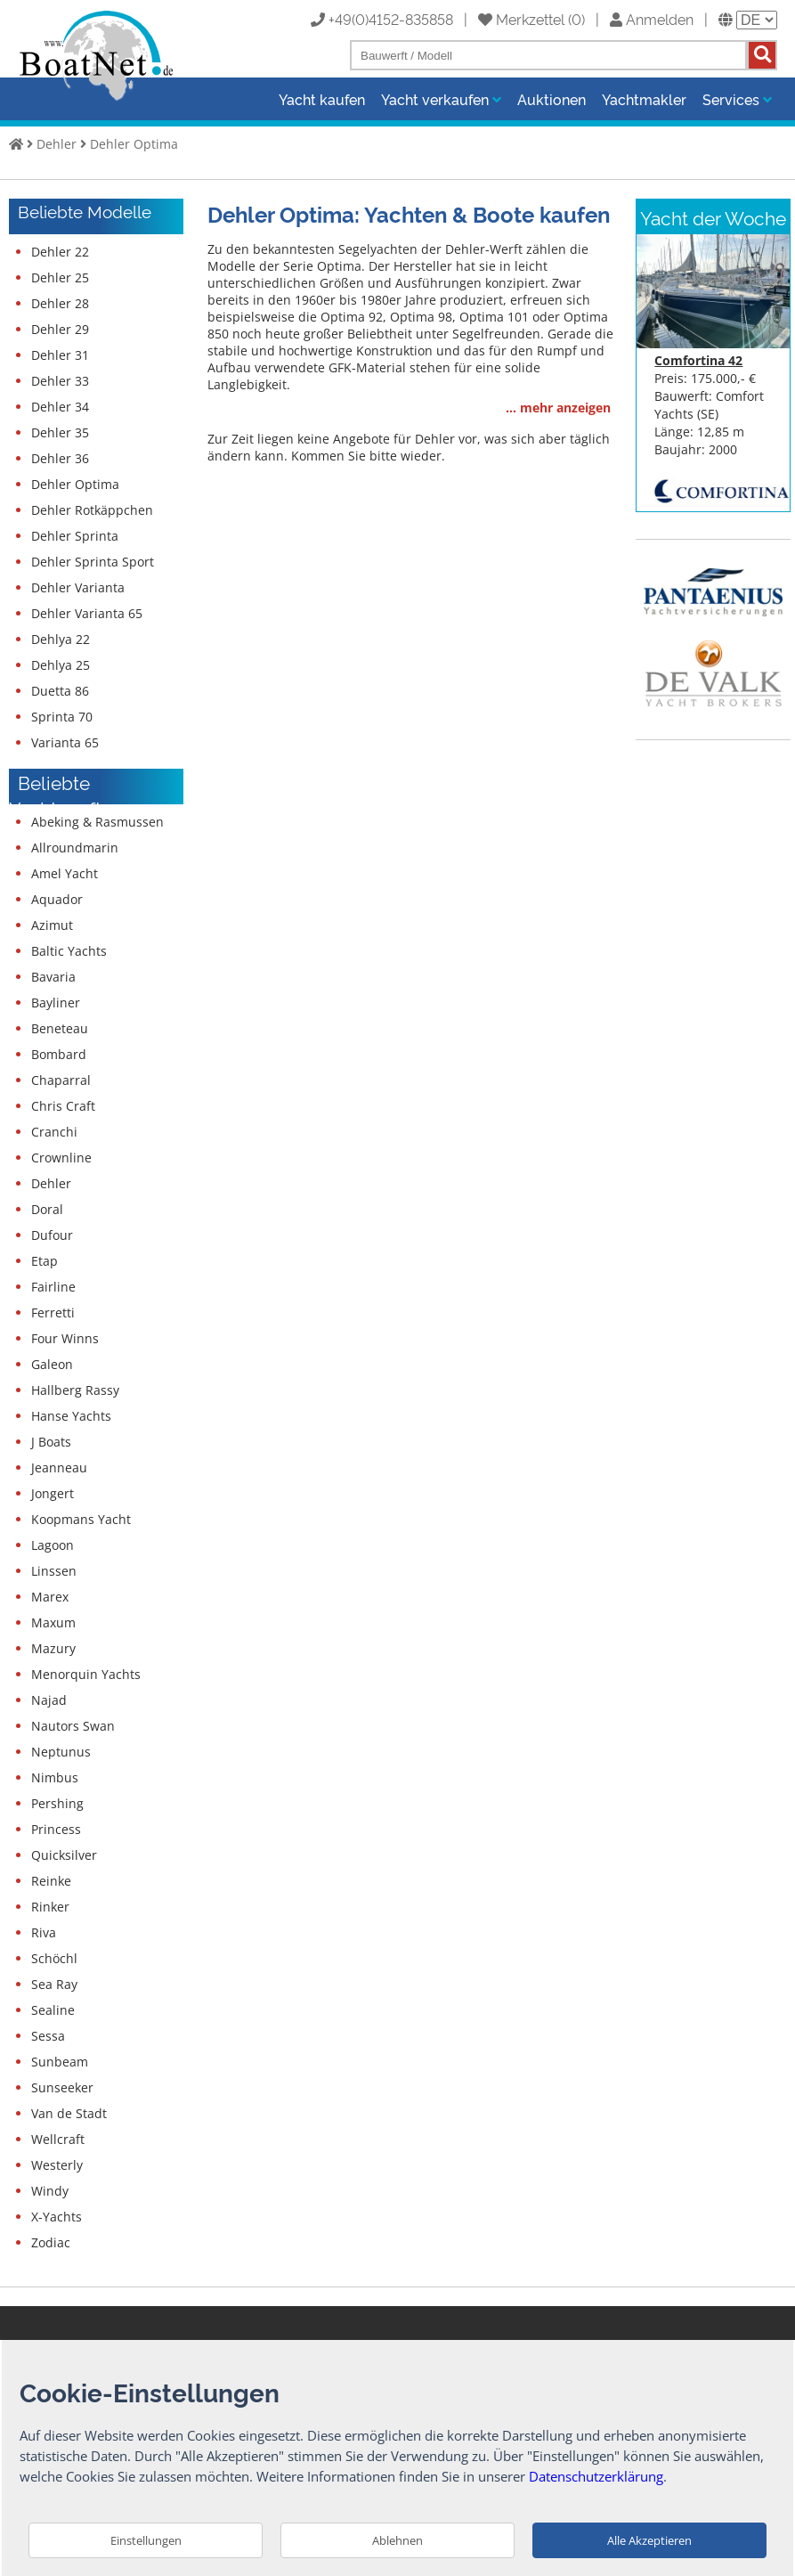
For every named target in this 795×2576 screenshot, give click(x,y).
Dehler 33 (60, 380)
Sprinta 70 (62, 716)
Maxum (53, 1622)
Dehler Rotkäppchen (92, 509)
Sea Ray (54, 1984)
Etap (44, 1260)
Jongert (52, 1493)
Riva (43, 1932)
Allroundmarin (74, 847)
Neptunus (61, 1751)
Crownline (61, 1157)
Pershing (57, 1803)
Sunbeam (59, 2061)
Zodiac (50, 2242)
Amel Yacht (64, 873)
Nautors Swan (73, 1725)
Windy (50, 2190)
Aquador (57, 899)
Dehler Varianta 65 (86, 613)
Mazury (53, 1648)
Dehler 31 (60, 354)
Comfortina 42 (698, 360)
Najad (49, 1700)
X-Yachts (56, 2216)
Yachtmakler (644, 99)
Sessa (48, 2035)
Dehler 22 (60, 251)
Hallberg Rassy (75, 1390)
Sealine (53, 2009)
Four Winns (65, 1338)
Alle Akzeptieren (649, 2540)
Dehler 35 (60, 432)
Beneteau (59, 1028)
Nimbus (54, 1777)
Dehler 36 (60, 458)
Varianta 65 (65, 742)
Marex (50, 1596)
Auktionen (551, 99)
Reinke (51, 1880)
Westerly (57, 2164)
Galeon (52, 1364)
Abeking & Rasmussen (97, 821)
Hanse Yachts (71, 1415)
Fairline (53, 1286)
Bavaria (53, 976)
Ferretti (53, 1312)
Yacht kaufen (322, 99)
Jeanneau (59, 1467)
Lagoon (52, 1545)
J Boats (51, 1441)
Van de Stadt (69, 2113)
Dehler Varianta (78, 587)
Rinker (50, 1906)
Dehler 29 (60, 329)
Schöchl (54, 1958)
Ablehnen (397, 2540)
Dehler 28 (60, 303)
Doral (47, 1209)
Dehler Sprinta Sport (92, 561)
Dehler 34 (60, 406)
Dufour (52, 1235)
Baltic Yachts (69, 950)
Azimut (52, 925)
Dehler (57, 143)
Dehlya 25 (60, 664)
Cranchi (54, 1131)
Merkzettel (521, 19)
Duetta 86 (60, 690)
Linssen (54, 1570)
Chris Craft (63, 1105)
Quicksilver (64, 1854)
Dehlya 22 (60, 639)
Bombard (58, 1054)
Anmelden (652, 19)
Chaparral (61, 1080)
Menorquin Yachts (86, 1674)
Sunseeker (62, 2087)
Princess (56, 1829)
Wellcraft (58, 2139)
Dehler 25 (60, 277)
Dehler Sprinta (74, 535)
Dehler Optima (134, 143)
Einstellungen (146, 2540)
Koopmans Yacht (81, 1519)
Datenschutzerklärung (596, 2476)
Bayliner (55, 1002)
